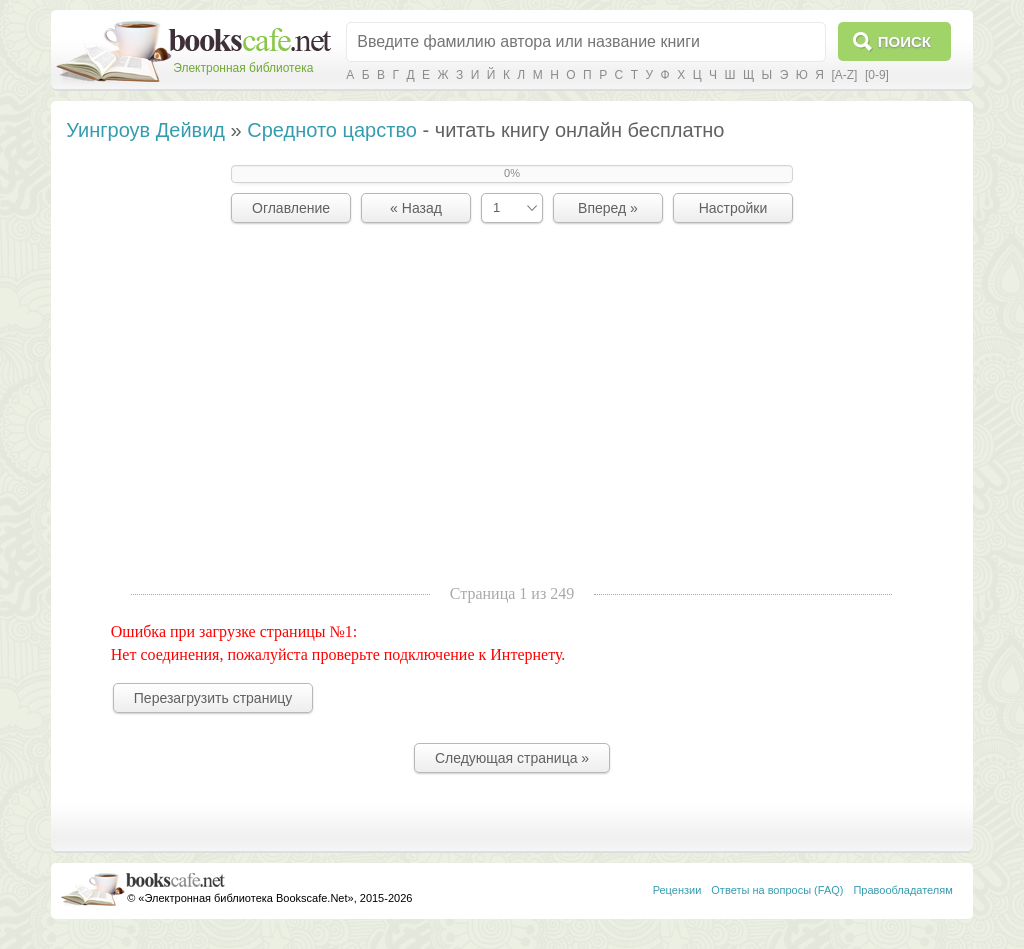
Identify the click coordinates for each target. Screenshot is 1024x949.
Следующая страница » (512, 758)
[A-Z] (844, 75)
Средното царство (332, 130)
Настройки (733, 208)
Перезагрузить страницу (213, 698)
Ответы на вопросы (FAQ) (777, 890)
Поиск (904, 41)
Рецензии (677, 890)
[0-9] (877, 75)
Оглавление (291, 208)
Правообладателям (902, 890)
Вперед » (608, 208)
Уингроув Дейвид (145, 130)
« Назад (416, 208)
